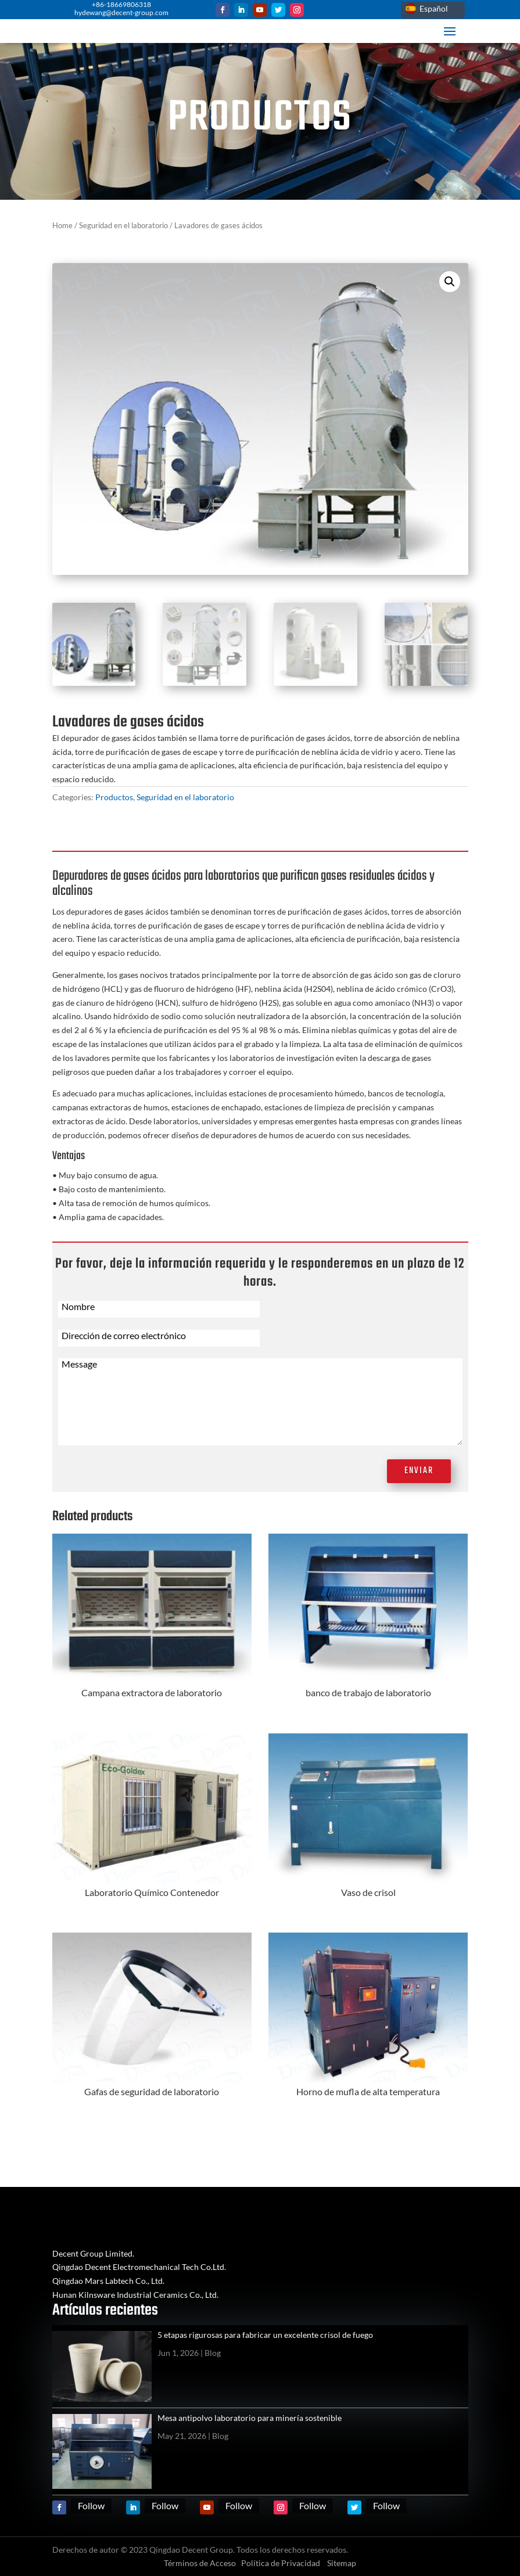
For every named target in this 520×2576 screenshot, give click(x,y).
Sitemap (341, 2563)
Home (62, 225)
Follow (91, 2505)
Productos (114, 797)
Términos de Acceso (200, 2563)
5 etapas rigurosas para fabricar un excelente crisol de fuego (265, 2335)
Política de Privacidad (280, 2563)
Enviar (418, 1470)
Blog (213, 2353)
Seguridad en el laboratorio (123, 225)
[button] (449, 281)
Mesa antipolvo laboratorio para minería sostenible (249, 2418)
